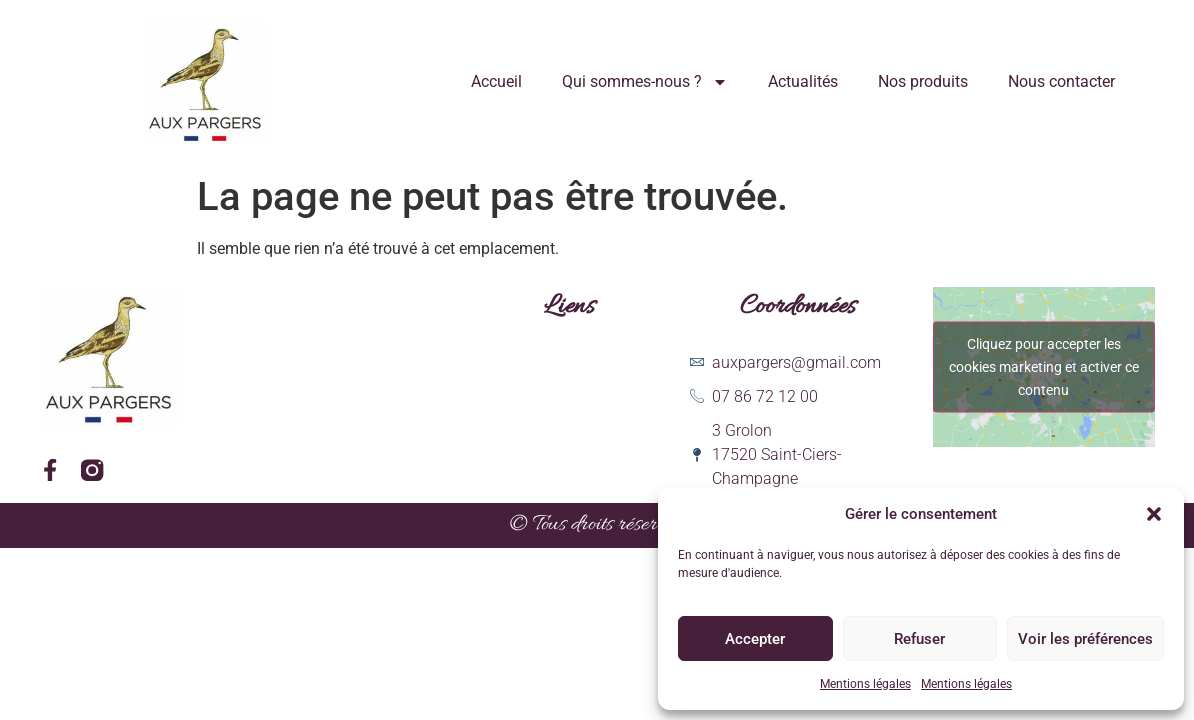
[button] (1154, 514)
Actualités (803, 81)
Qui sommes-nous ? (645, 82)
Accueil (496, 81)
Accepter (755, 639)
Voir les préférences (1085, 639)
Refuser (919, 639)
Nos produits (923, 81)
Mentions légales (865, 684)
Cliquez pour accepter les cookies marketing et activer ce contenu (1044, 366)
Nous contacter (1061, 81)
